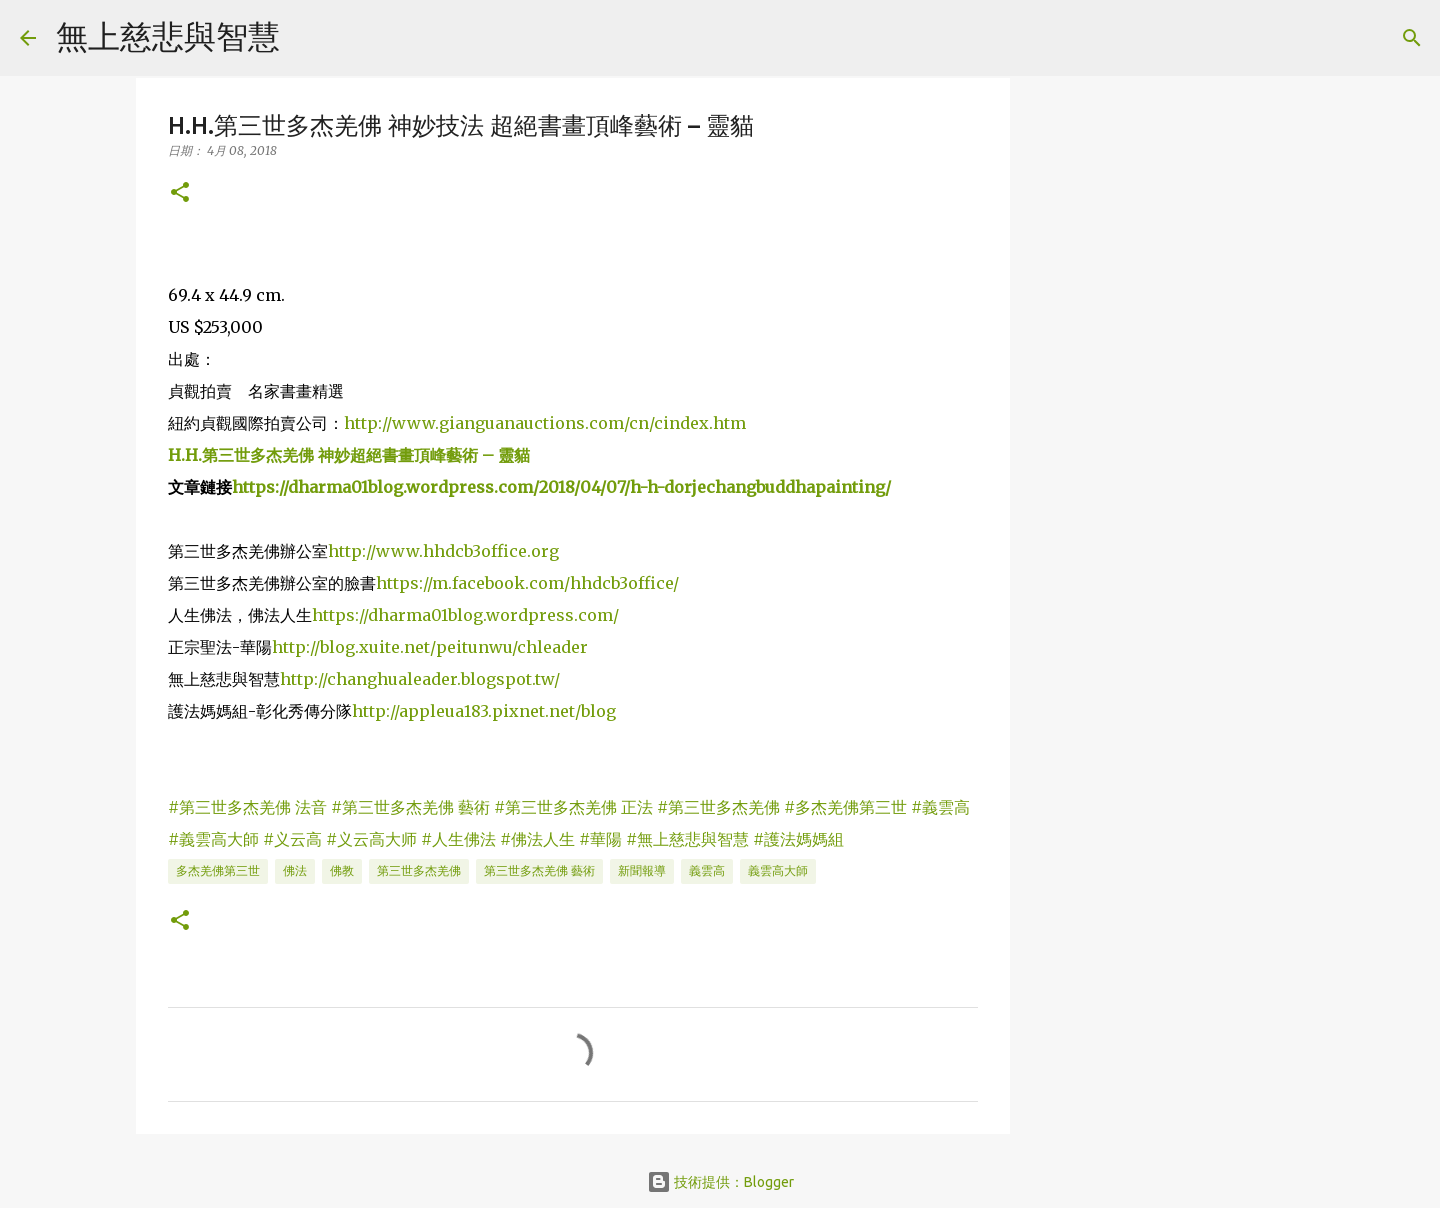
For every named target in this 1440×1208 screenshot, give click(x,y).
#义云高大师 (371, 839)
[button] (180, 193)
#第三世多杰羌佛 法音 (247, 807)
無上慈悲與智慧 (168, 36)
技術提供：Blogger (720, 1182)
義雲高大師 (778, 870)
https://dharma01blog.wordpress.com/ (465, 615)
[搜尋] (308, 38)
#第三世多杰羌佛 (718, 807)
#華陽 (600, 839)
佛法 (295, 870)
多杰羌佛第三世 (218, 870)
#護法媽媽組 (798, 839)
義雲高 (707, 870)
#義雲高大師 (213, 839)
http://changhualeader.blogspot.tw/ (420, 679)
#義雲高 (940, 807)
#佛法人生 (537, 839)
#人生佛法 (458, 839)
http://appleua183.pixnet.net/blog (484, 711)
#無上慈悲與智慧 (687, 839)
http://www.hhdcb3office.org (443, 551)
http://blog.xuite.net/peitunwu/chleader (430, 647)
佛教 (342, 870)
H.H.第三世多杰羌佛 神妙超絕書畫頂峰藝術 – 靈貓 (349, 455)
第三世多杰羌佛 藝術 (539, 870)
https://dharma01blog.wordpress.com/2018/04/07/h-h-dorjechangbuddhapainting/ (561, 487)
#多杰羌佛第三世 (845, 807)
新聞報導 (642, 870)
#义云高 (292, 839)
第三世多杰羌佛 (419, 870)
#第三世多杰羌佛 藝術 (410, 807)
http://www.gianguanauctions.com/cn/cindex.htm (545, 423)
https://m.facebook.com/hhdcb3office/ (527, 583)
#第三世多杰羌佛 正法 (573, 807)
